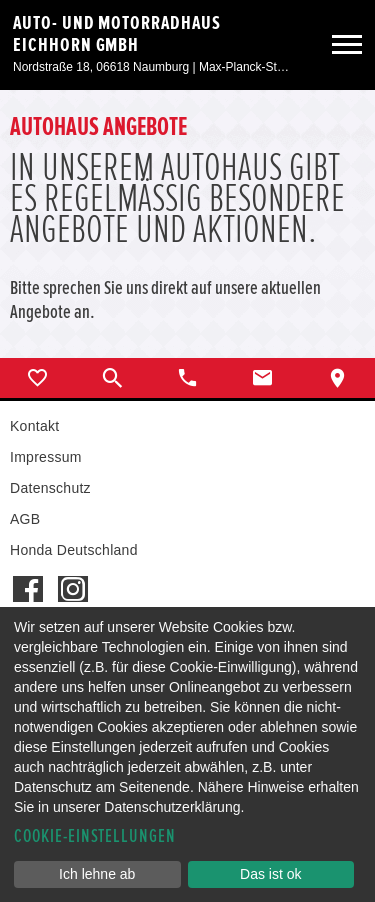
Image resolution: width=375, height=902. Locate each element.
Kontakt (34, 426)
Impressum (46, 457)
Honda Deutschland (74, 550)
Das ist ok (270, 874)
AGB (25, 519)
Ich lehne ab (97, 874)
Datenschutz (50, 488)
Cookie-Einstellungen (95, 836)
